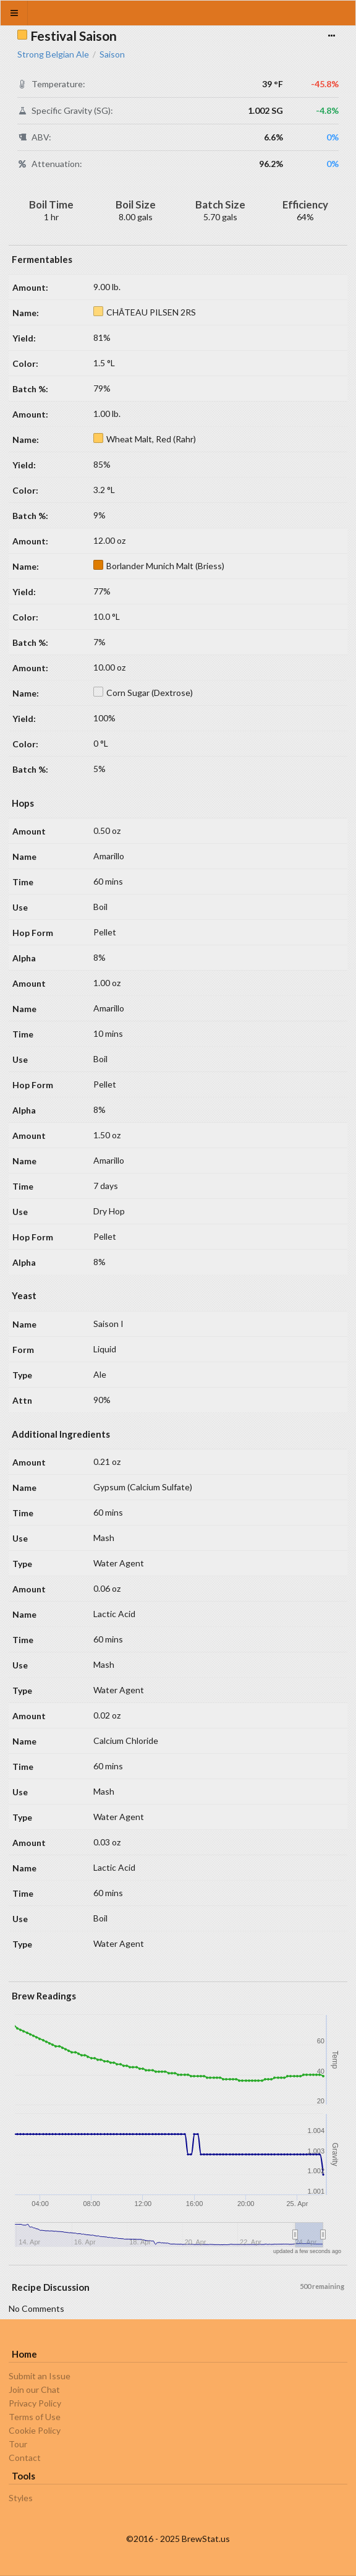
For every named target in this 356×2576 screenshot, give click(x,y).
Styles (21, 2498)
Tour (18, 2444)
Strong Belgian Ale (53, 54)
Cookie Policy (35, 2430)
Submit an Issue (39, 2376)
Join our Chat (34, 2389)
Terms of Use (35, 2416)
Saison (112, 54)
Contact (25, 2457)
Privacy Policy (35, 2403)
